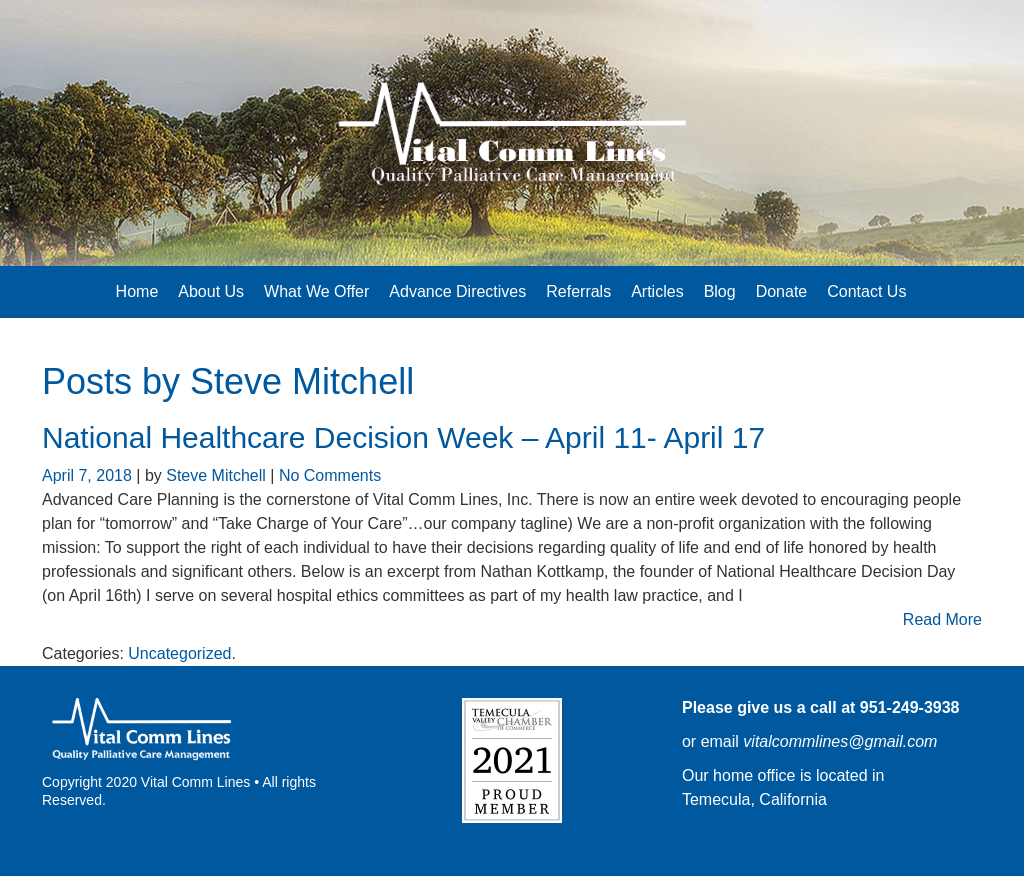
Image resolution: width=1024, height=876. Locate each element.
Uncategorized (179, 653)
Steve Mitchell (302, 381)
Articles (657, 291)
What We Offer (316, 291)
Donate (782, 291)
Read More (942, 619)
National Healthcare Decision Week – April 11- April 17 (403, 437)
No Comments (330, 475)
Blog (720, 291)
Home (137, 291)
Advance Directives (457, 291)
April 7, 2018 (89, 475)
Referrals (578, 291)
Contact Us (866, 291)
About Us (211, 291)
